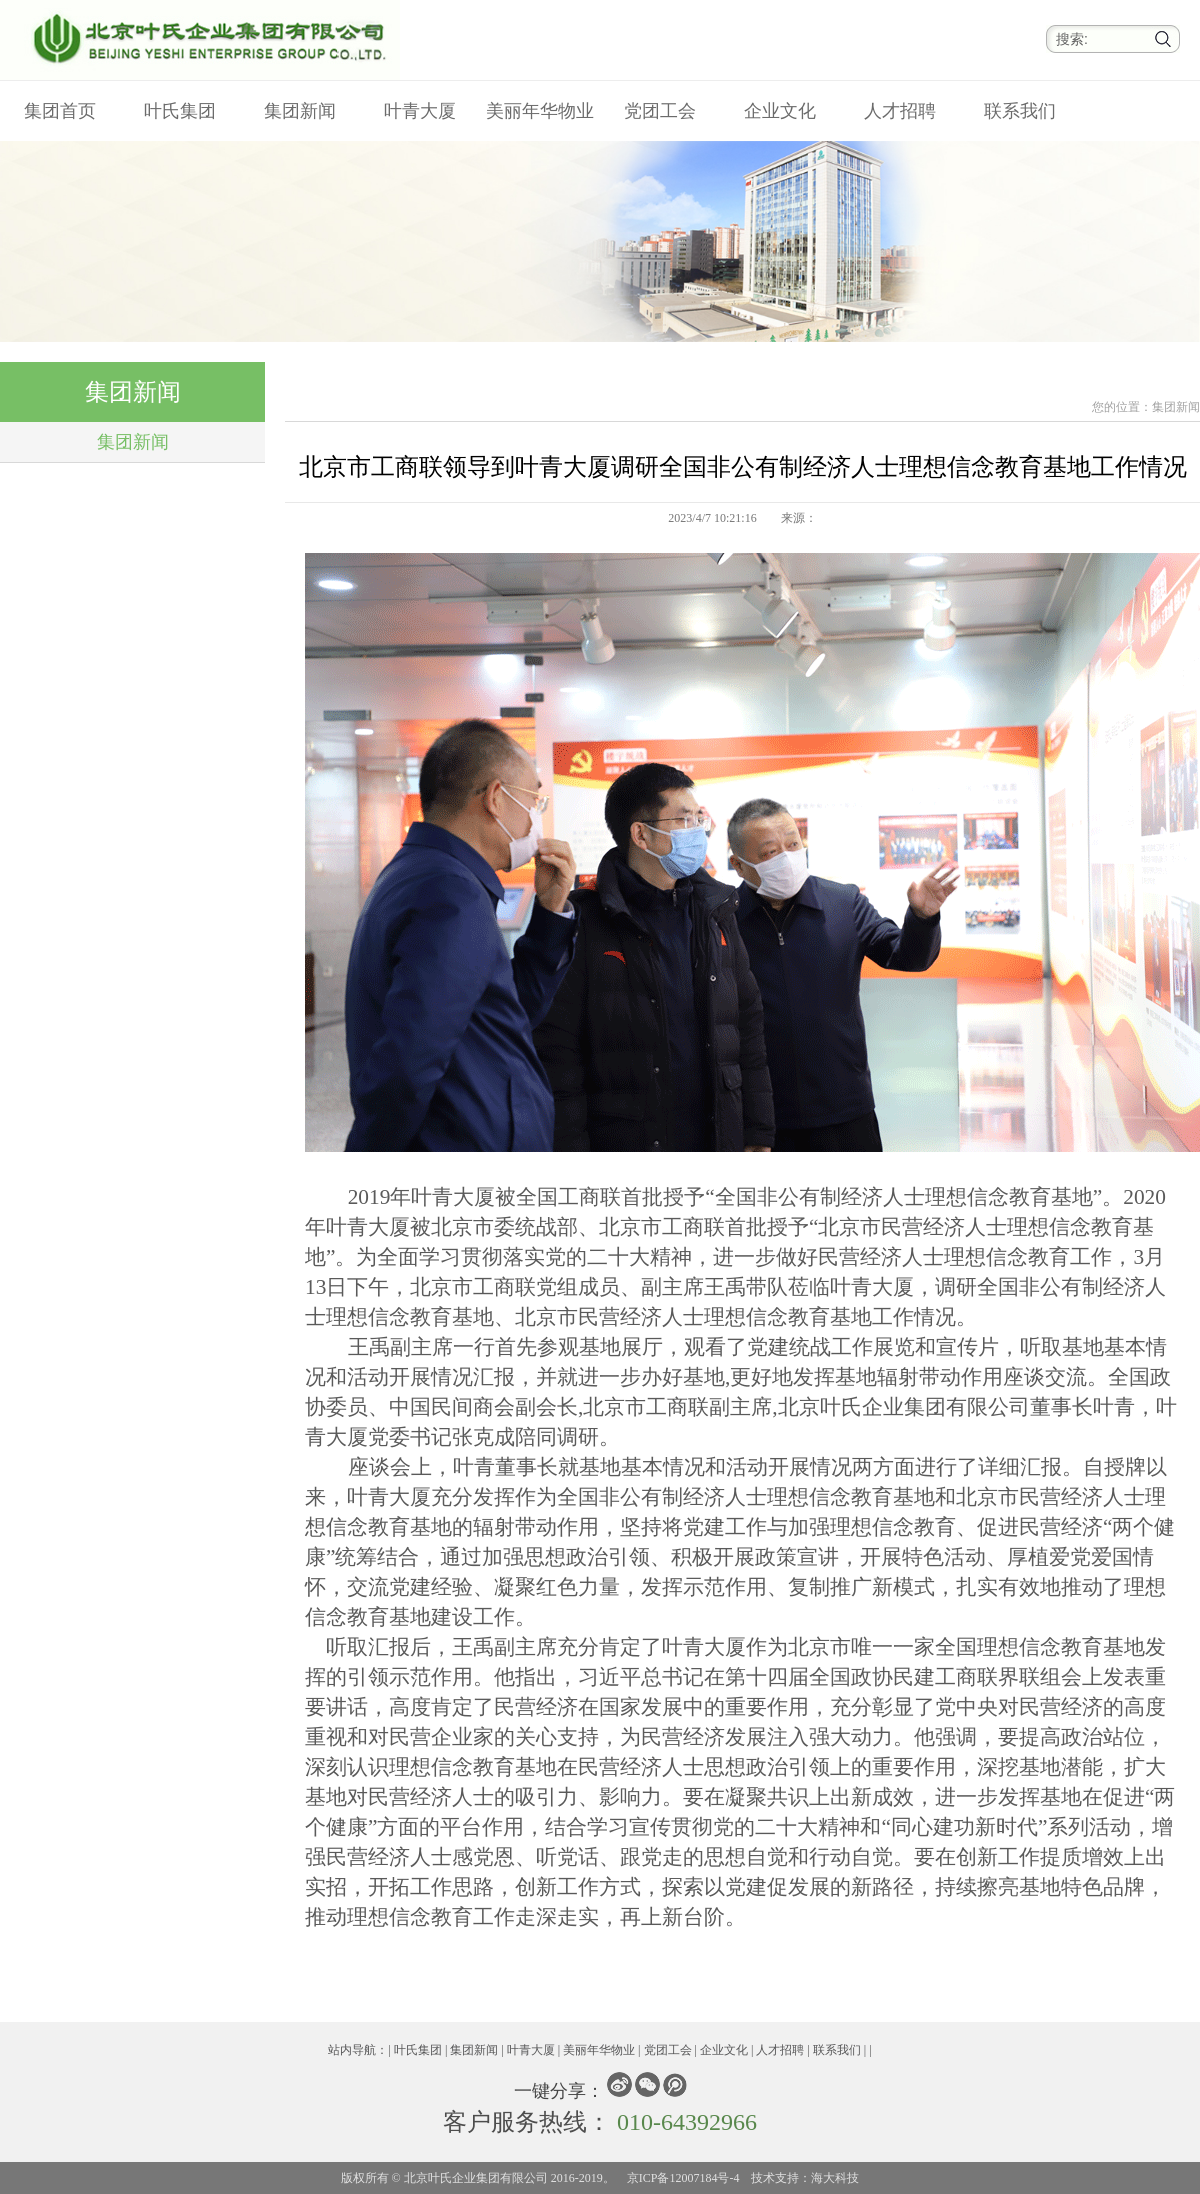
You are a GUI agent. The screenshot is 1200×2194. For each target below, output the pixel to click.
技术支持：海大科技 (805, 2178)
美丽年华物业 (540, 111)
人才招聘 (900, 111)
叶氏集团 (180, 111)
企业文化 (780, 111)
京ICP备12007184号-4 (683, 2178)
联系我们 (1020, 111)
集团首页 (60, 111)
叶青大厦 (420, 111)
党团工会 (660, 111)
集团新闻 (300, 111)
